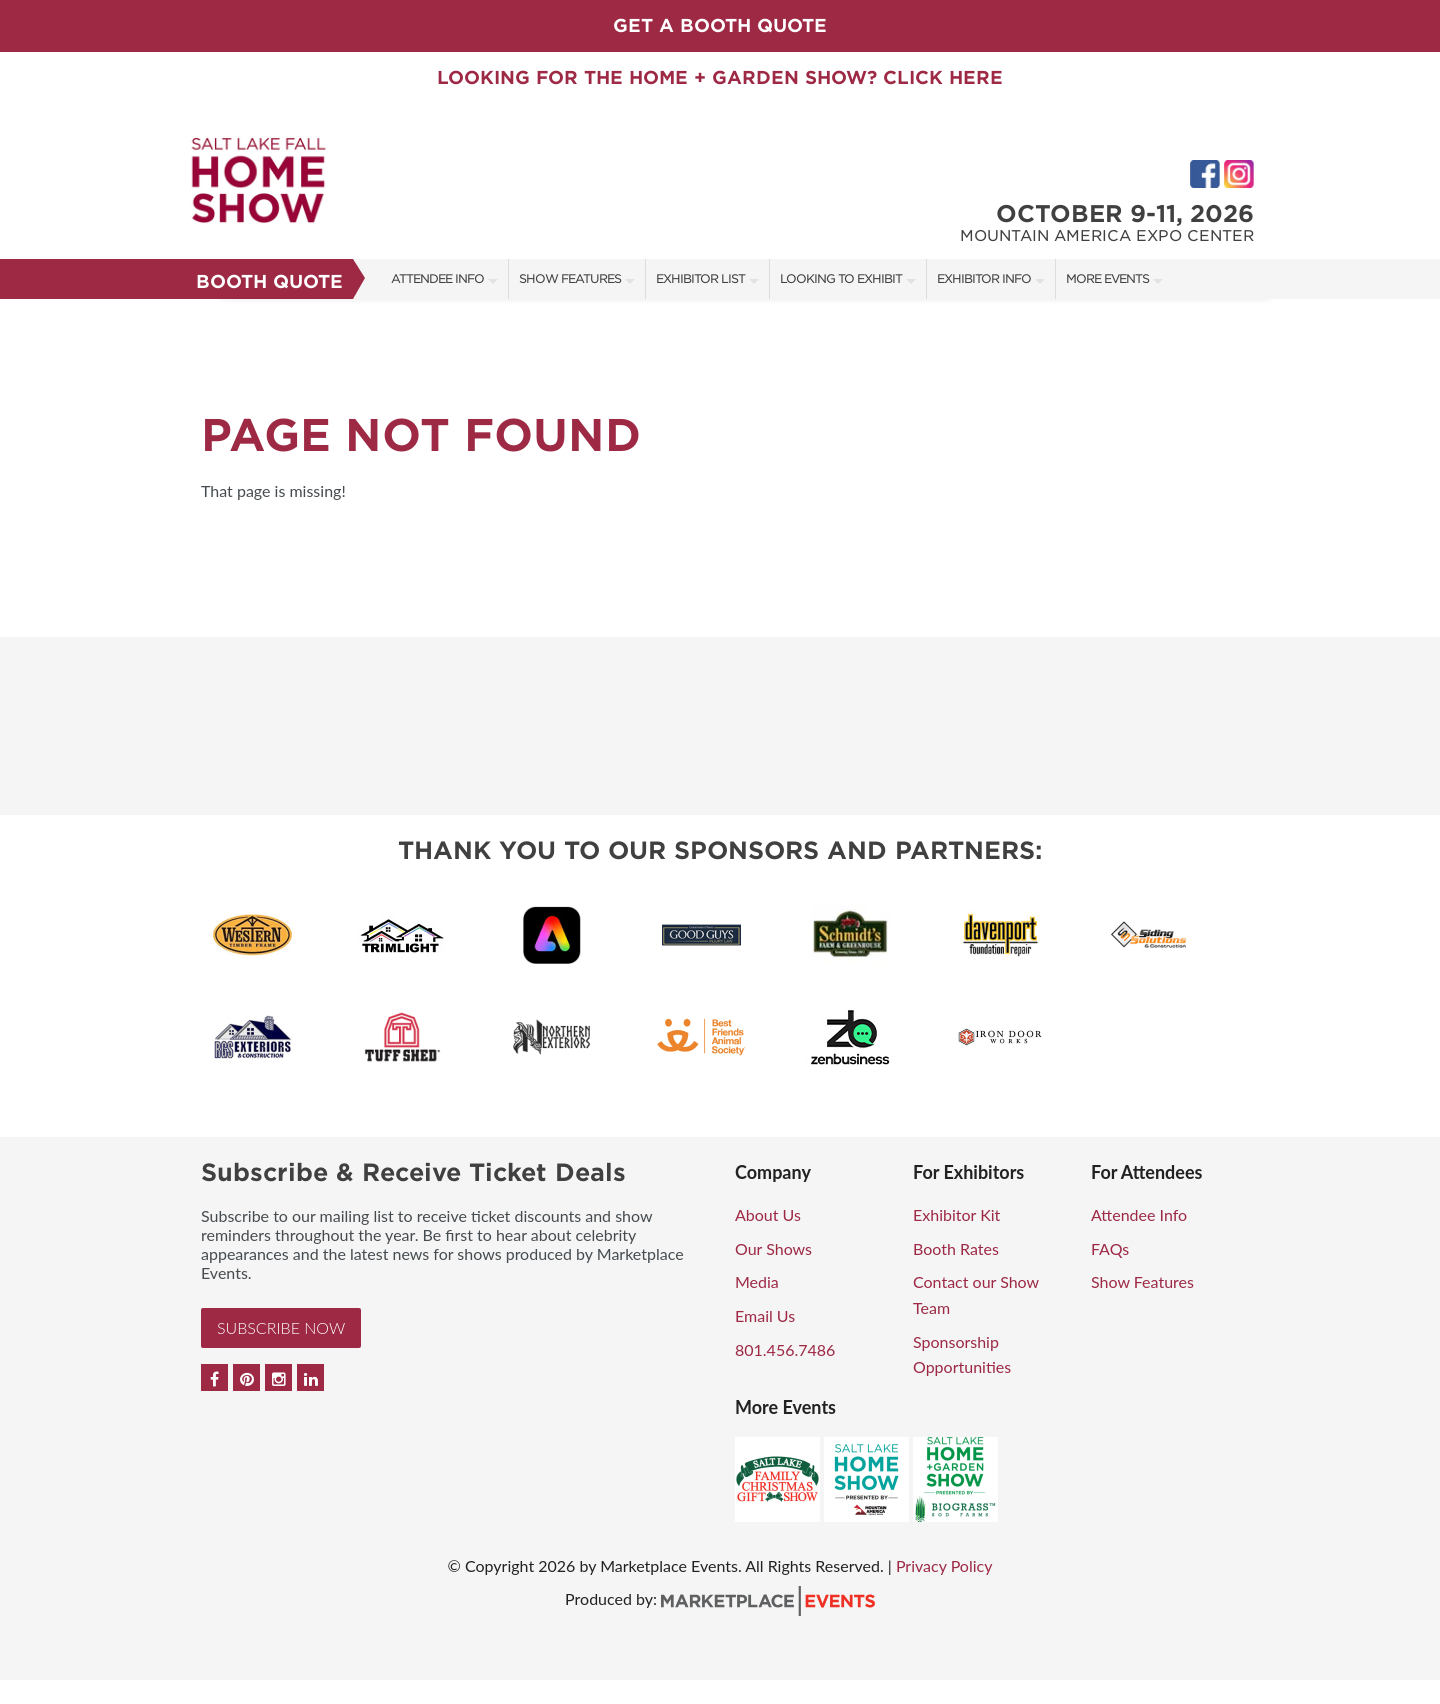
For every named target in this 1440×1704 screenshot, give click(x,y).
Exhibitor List (700, 278)
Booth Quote (269, 281)
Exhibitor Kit (956, 1214)
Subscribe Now (281, 1327)
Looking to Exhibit (841, 278)
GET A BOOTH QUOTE (720, 25)
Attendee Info (437, 278)
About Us (768, 1214)
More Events (1107, 278)
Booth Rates (956, 1248)
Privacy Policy (944, 1565)
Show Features (570, 278)
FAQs (1110, 1248)
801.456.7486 (785, 1349)
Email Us (765, 1315)
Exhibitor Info (984, 278)
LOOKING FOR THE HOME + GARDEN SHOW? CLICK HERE (720, 77)
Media (757, 1281)
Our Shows (773, 1248)
